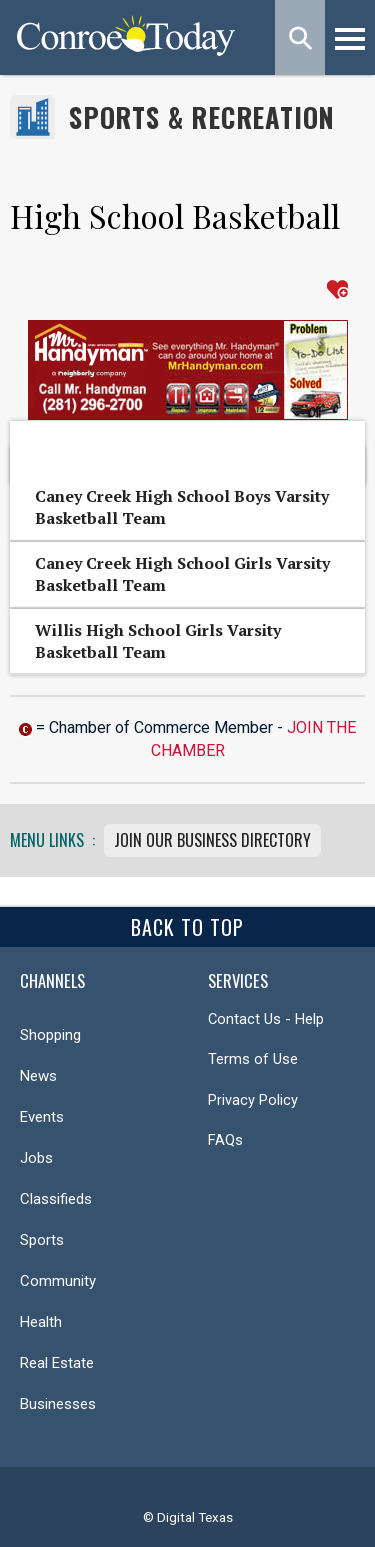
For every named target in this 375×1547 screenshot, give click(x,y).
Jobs (36, 1158)
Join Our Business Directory (212, 840)
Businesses (58, 1404)
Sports (42, 1240)
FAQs (225, 1140)
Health (41, 1322)
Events (42, 1117)
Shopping (50, 1035)
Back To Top (187, 927)
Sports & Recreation (202, 117)
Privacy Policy (253, 1100)
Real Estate (57, 1363)
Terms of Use (253, 1059)
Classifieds (56, 1199)
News (38, 1076)
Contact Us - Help (266, 1019)
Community (58, 1281)
